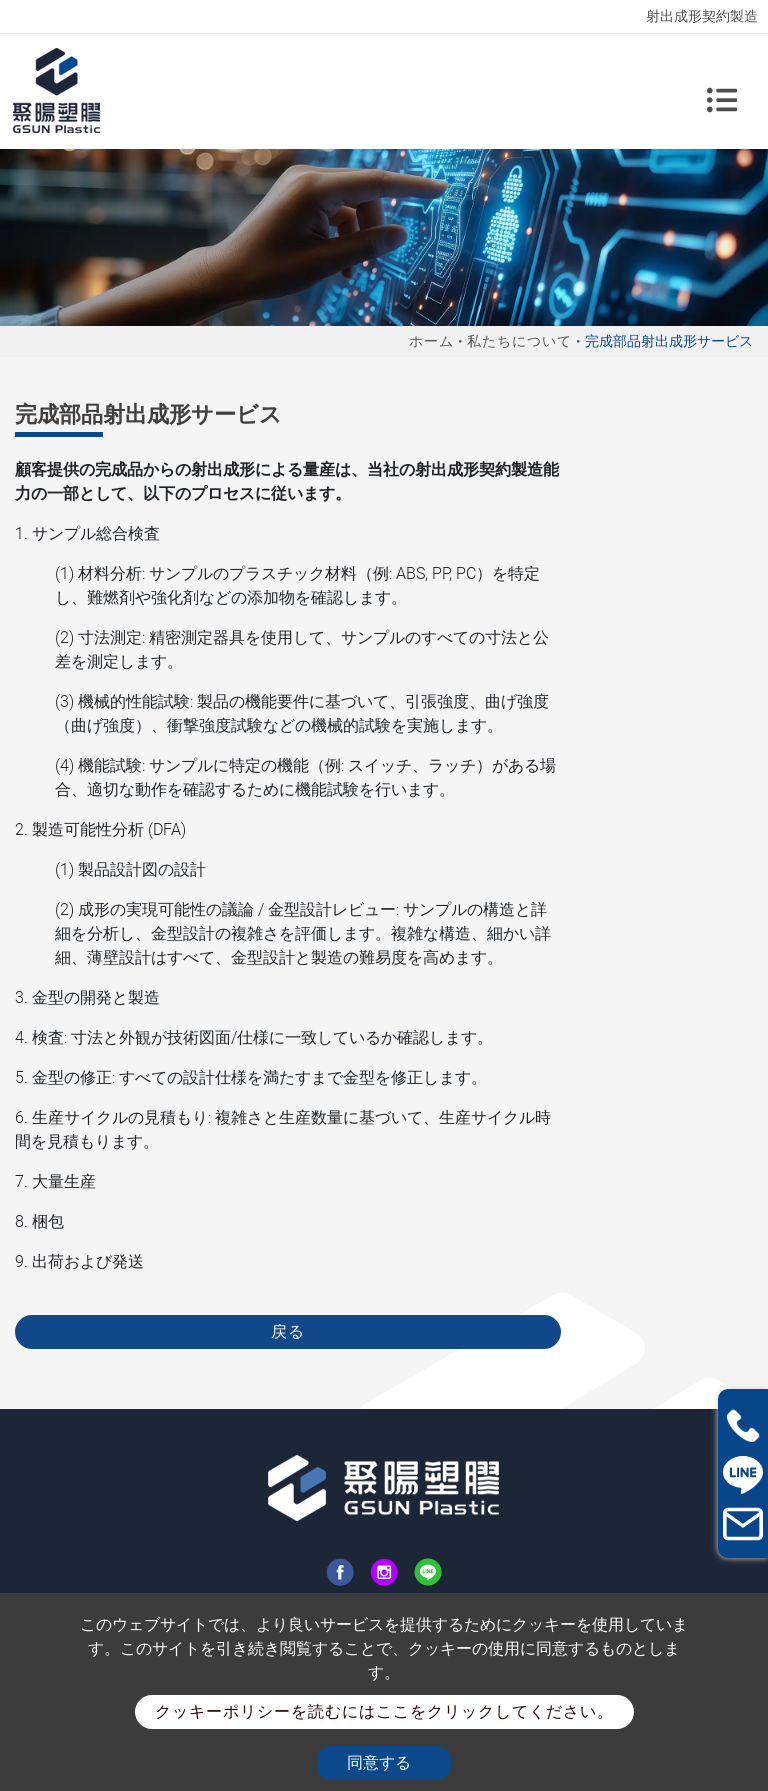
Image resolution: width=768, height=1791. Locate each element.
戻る (288, 1331)
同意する (379, 1762)
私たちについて (519, 341)
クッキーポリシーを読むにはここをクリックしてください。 (384, 1711)
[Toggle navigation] (722, 91)
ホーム (431, 341)
